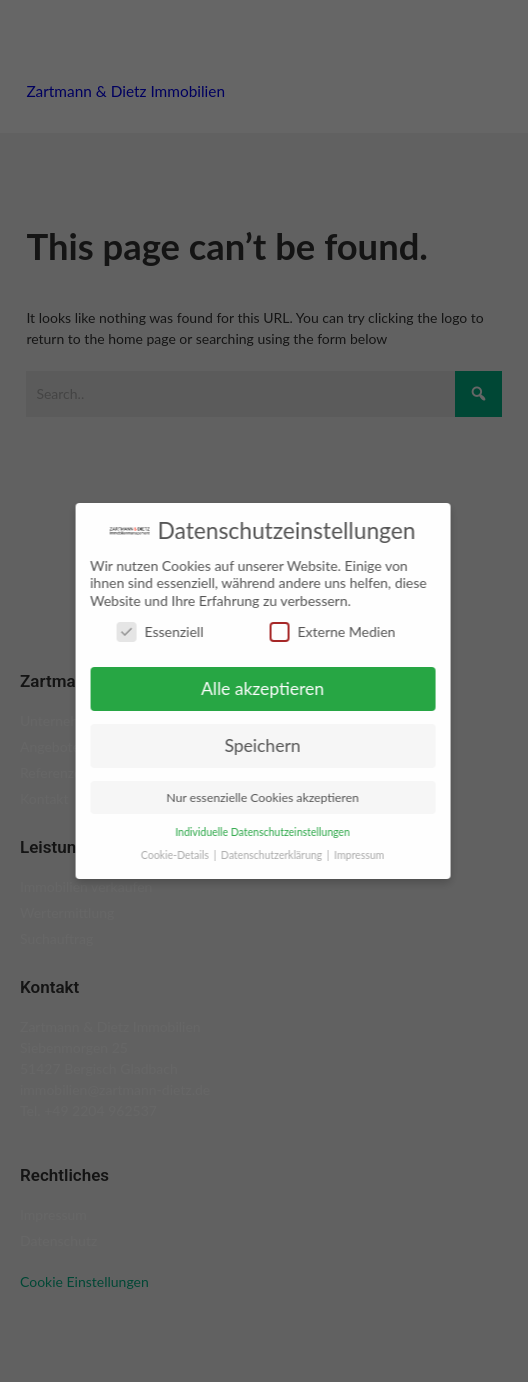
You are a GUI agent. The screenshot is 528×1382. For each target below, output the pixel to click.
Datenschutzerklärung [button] (267, 855)
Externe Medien (326, 631)
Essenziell (153, 631)
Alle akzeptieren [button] (256, 688)
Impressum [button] (353, 855)
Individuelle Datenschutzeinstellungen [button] (256, 832)
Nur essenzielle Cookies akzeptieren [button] (256, 797)
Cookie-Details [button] (170, 855)
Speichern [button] (256, 745)
